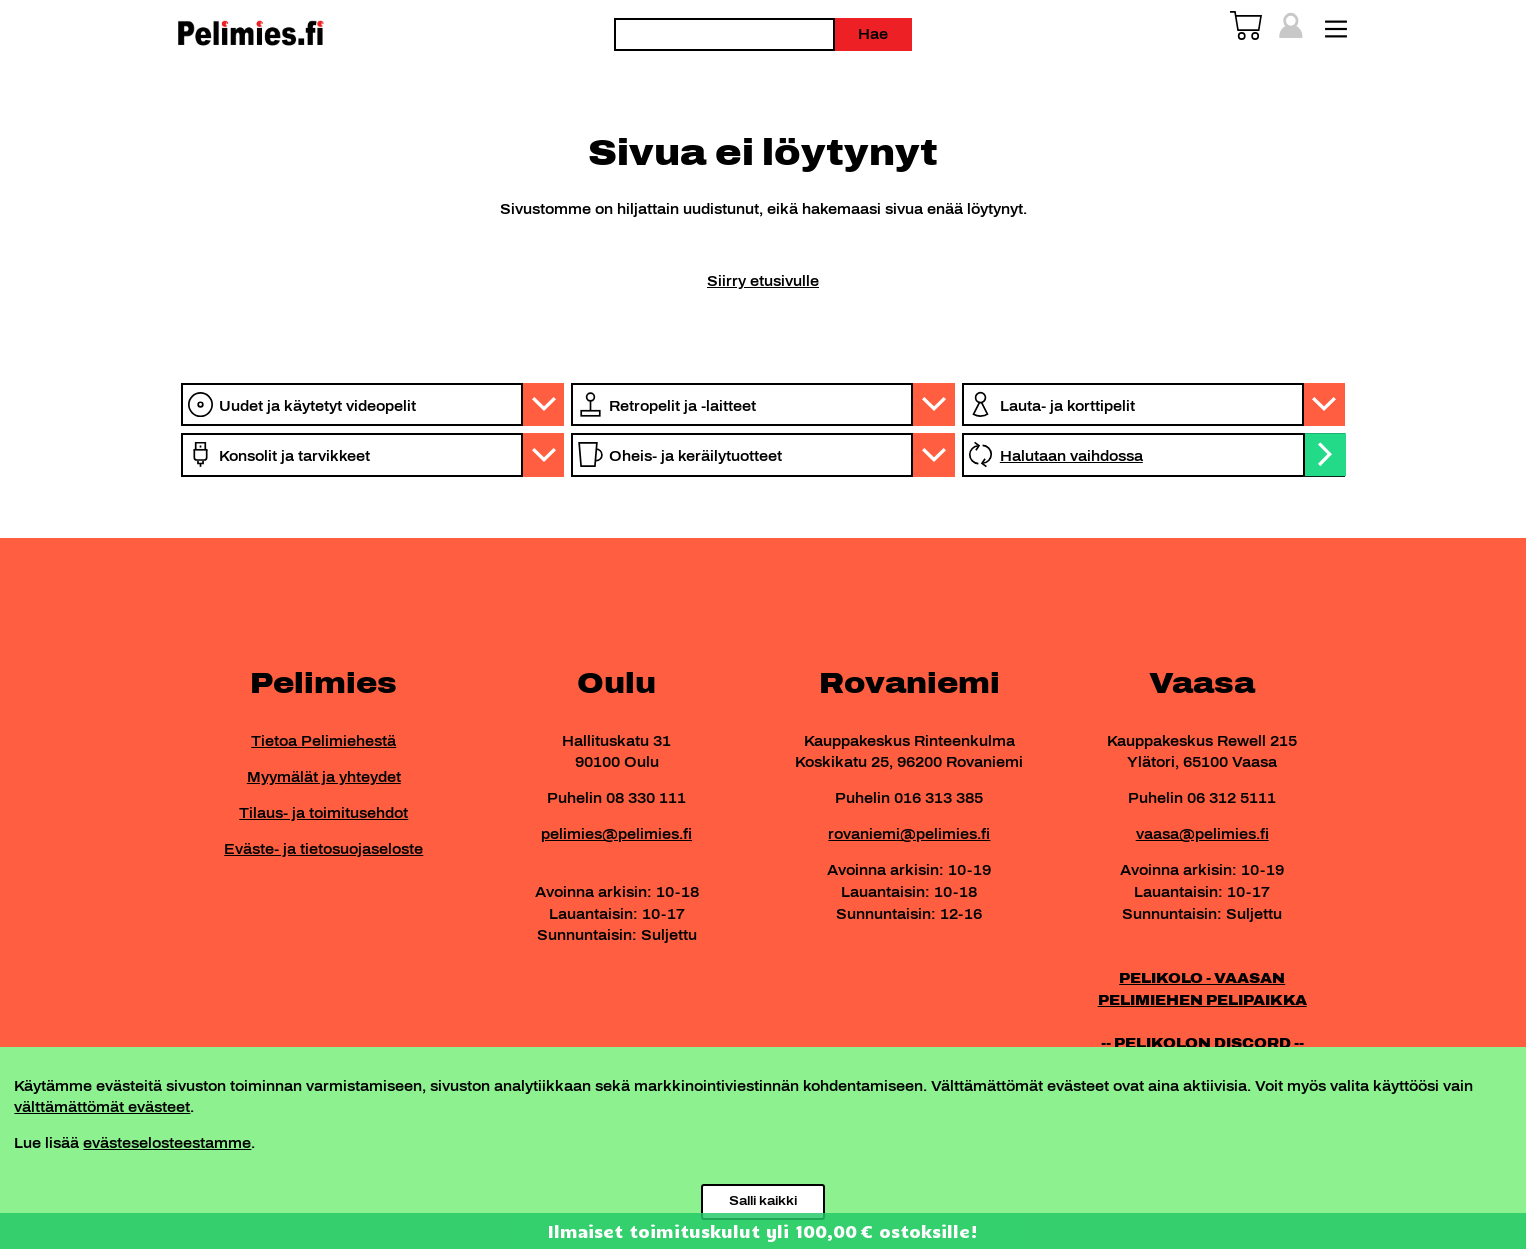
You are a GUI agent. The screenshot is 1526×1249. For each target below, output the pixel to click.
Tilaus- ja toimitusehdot (323, 813)
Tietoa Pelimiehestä (323, 741)
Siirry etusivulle (763, 281)
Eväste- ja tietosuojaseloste (323, 849)
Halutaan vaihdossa (1071, 456)
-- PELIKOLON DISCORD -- (1202, 1043)
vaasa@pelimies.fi (1202, 834)
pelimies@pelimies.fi (616, 834)
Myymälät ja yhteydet (324, 777)
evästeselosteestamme (167, 1143)
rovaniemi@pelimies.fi (909, 834)
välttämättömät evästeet (102, 1107)
